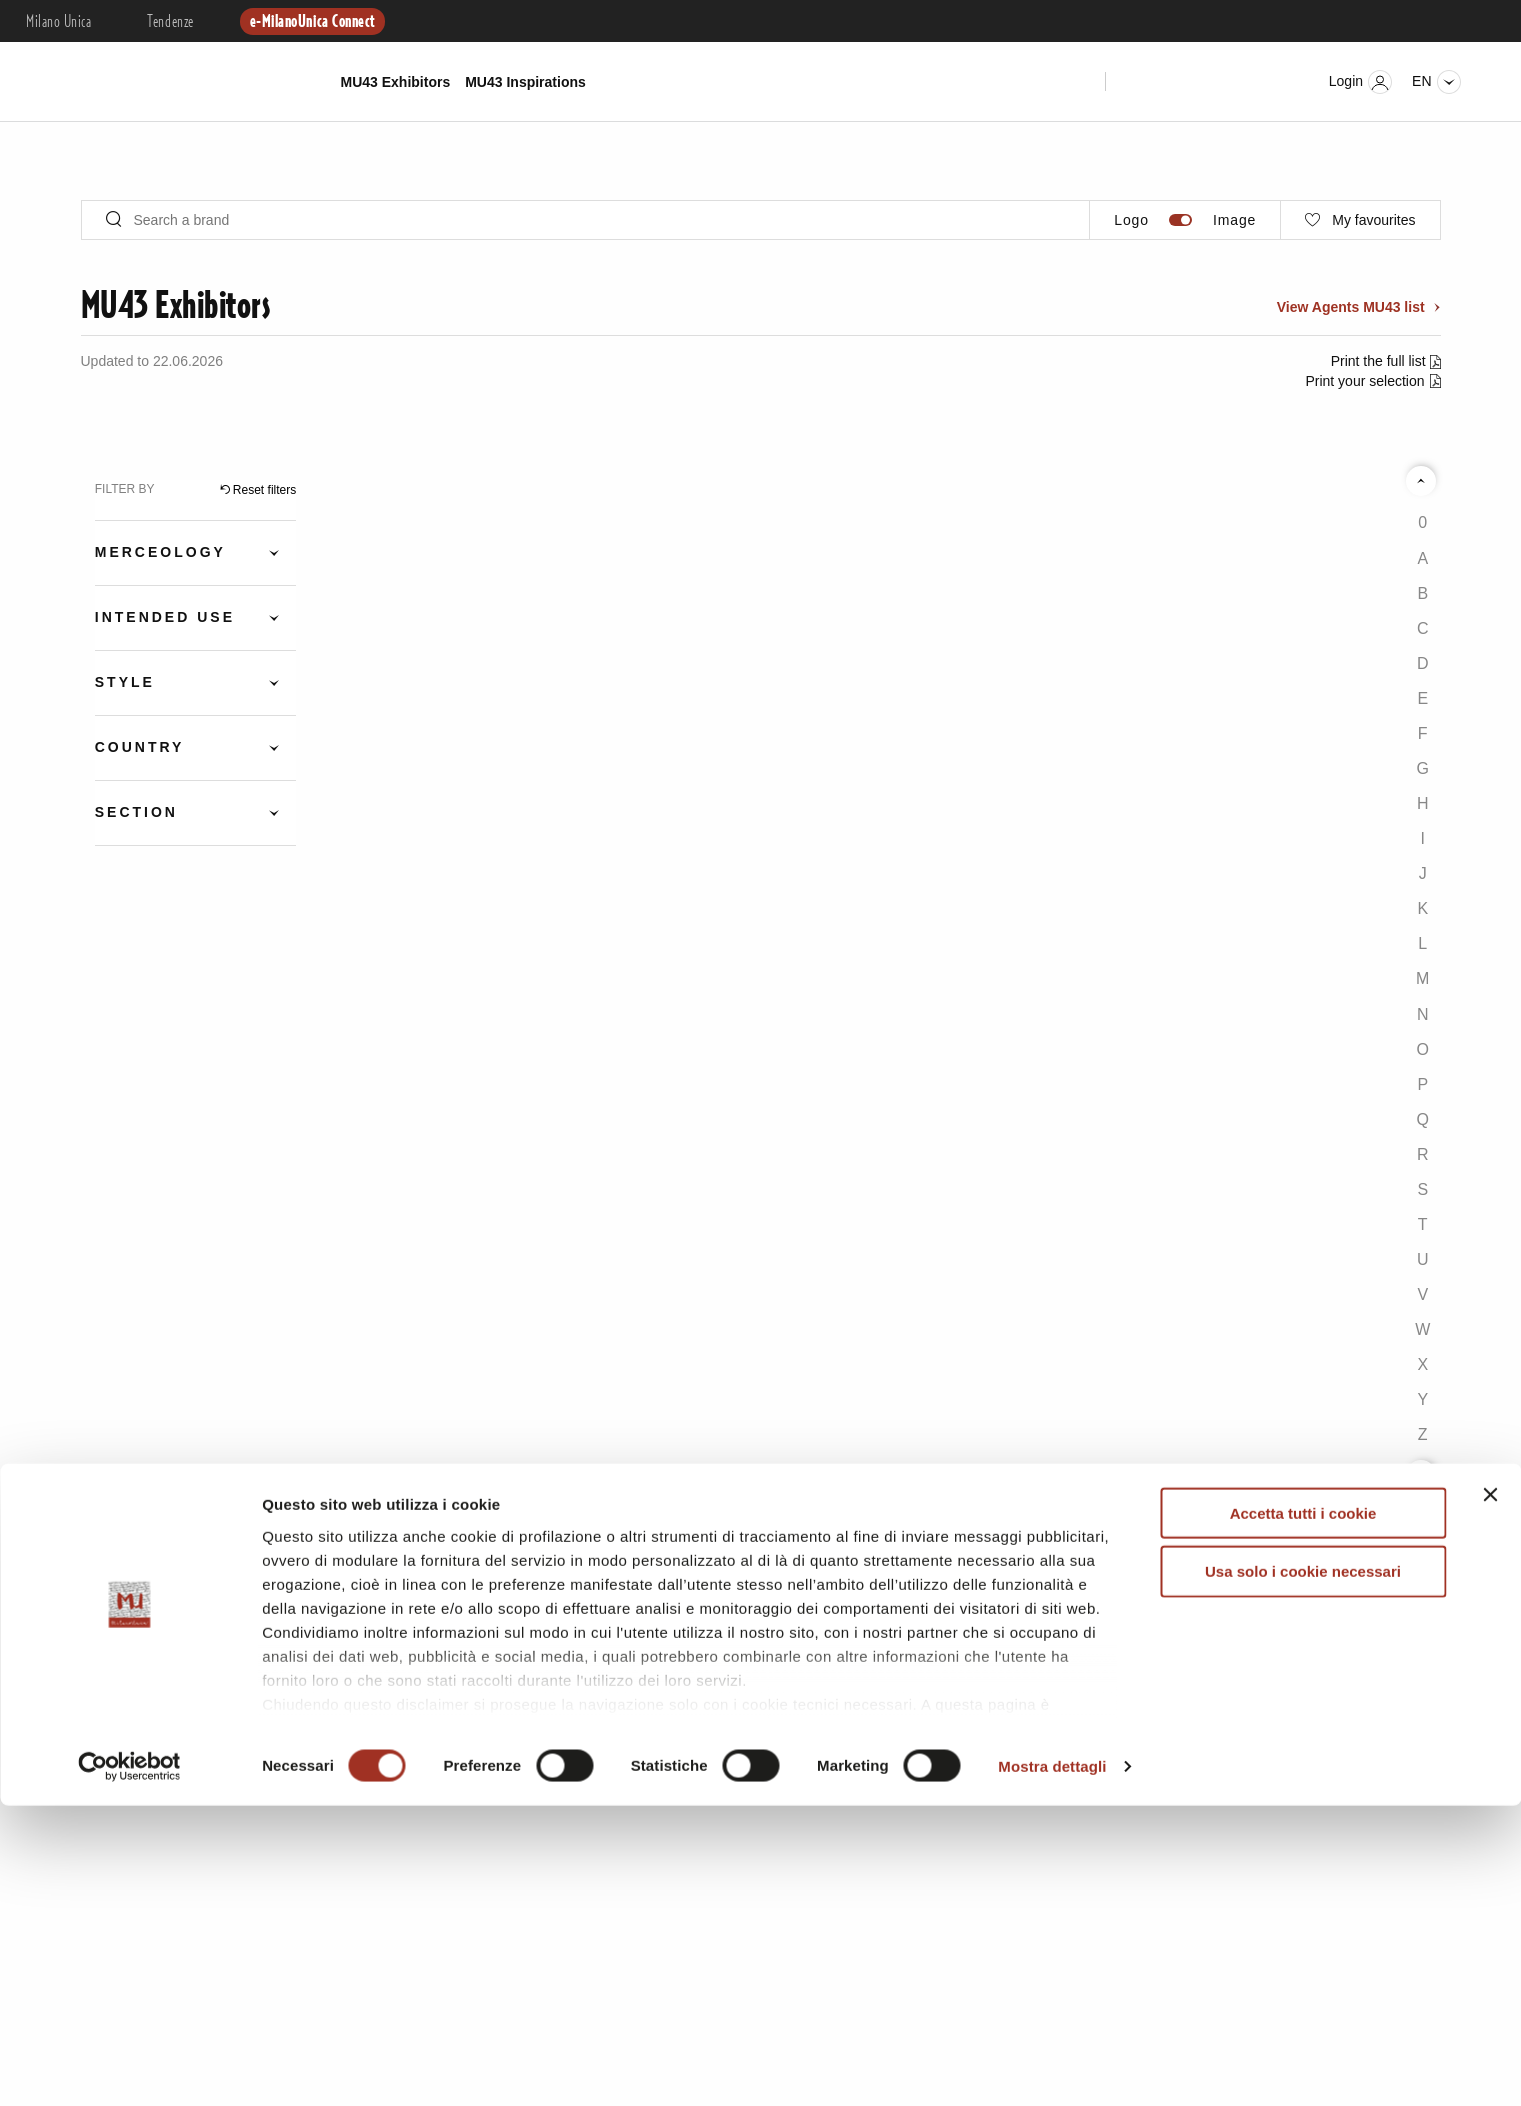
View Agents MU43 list (1353, 307)
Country (140, 747)
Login (1360, 82)
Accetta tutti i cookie (1303, 1813)
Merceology (160, 552)
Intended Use (165, 617)
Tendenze (170, 22)
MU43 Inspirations (525, 82)
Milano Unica (58, 22)
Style (125, 682)
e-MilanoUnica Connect (312, 22)
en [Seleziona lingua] (1436, 82)
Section (136, 812)
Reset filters (264, 490)
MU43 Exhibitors (396, 82)
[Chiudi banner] (1490, 1795)
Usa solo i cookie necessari (1303, 1871)
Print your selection (1364, 381)
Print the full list (1380, 361)
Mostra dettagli (1052, 2066)
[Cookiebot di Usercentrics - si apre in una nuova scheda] (129, 2067)
